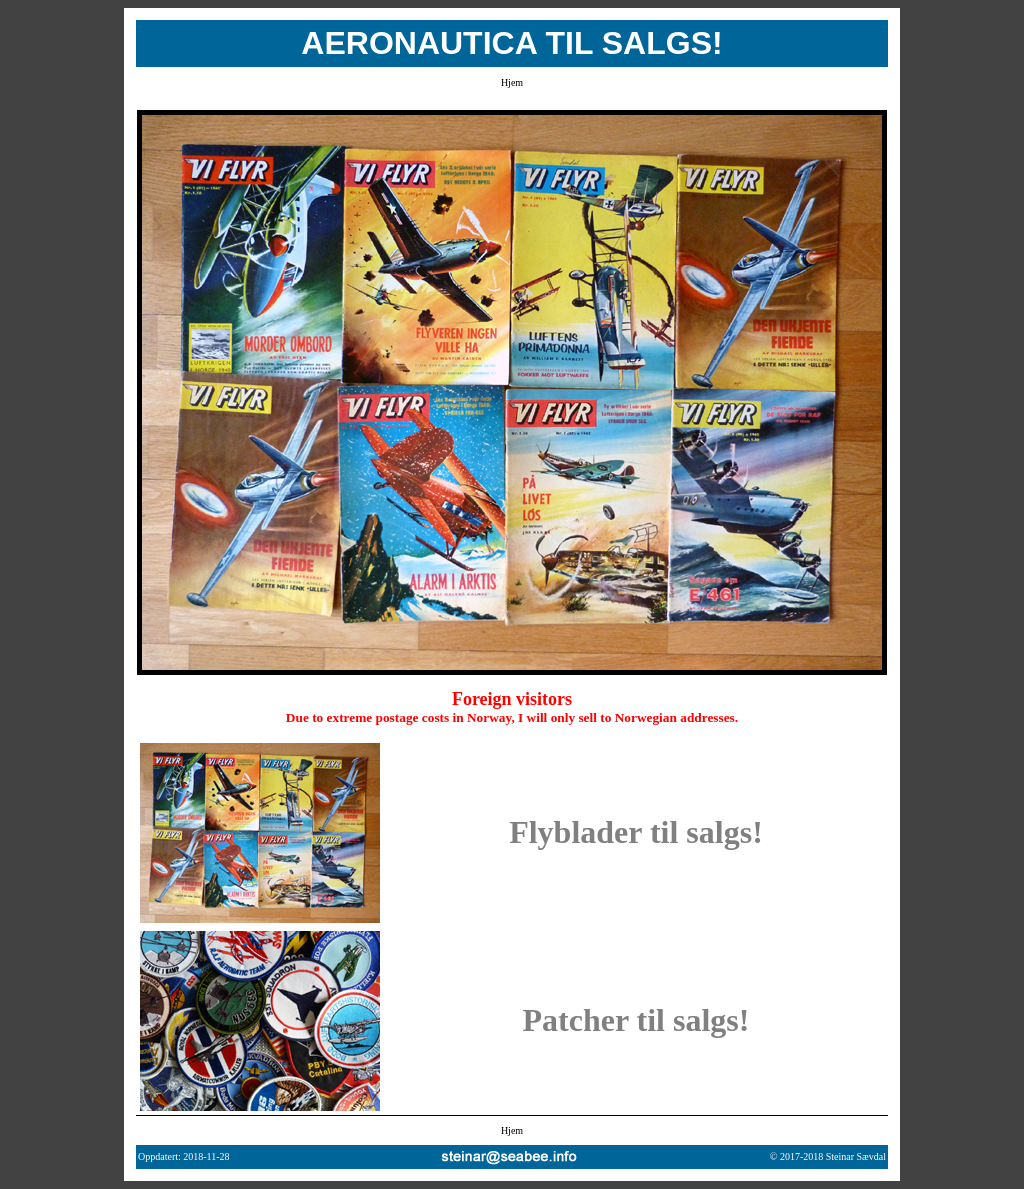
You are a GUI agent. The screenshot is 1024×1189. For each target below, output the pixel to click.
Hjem (512, 82)
